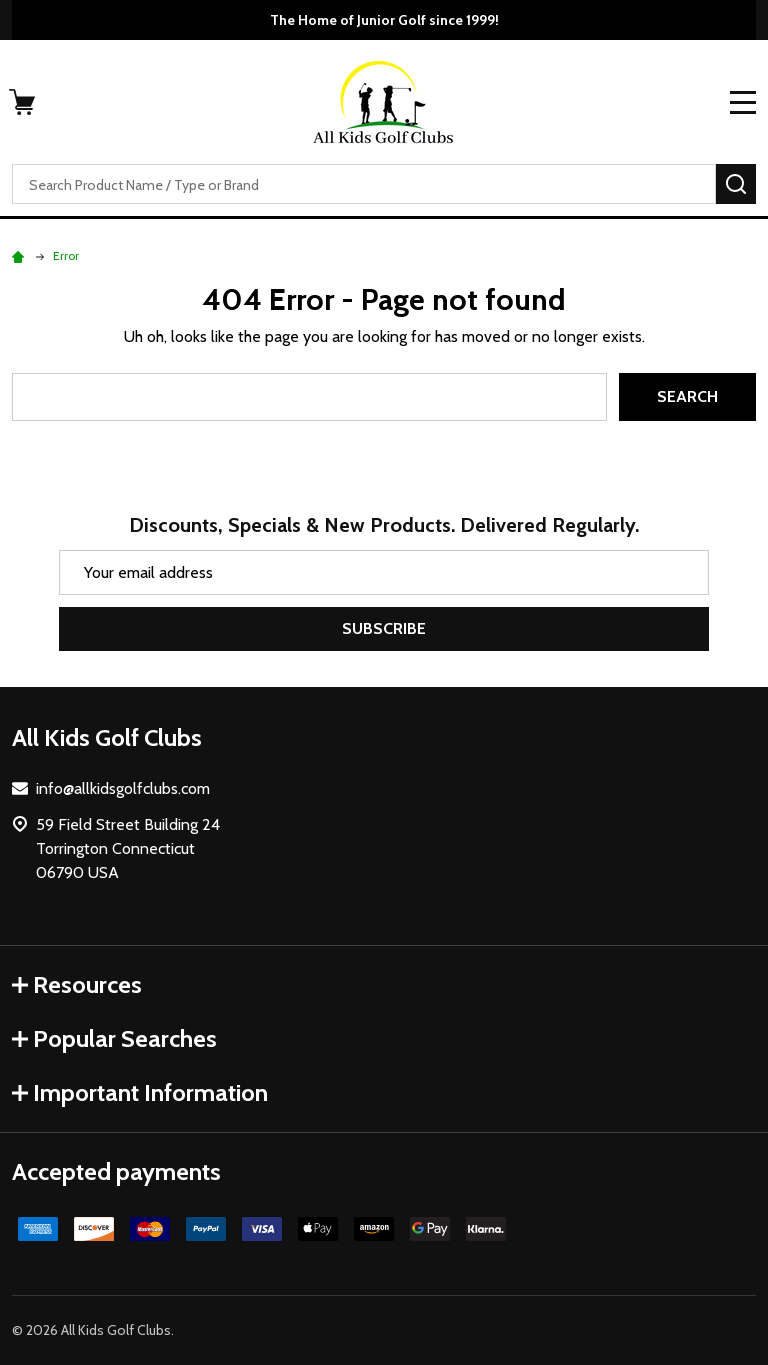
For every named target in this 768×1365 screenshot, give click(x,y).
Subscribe (384, 628)
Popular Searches (114, 1038)
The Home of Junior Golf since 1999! (384, 20)
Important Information (140, 1092)
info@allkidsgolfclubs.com (123, 788)
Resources (77, 984)
